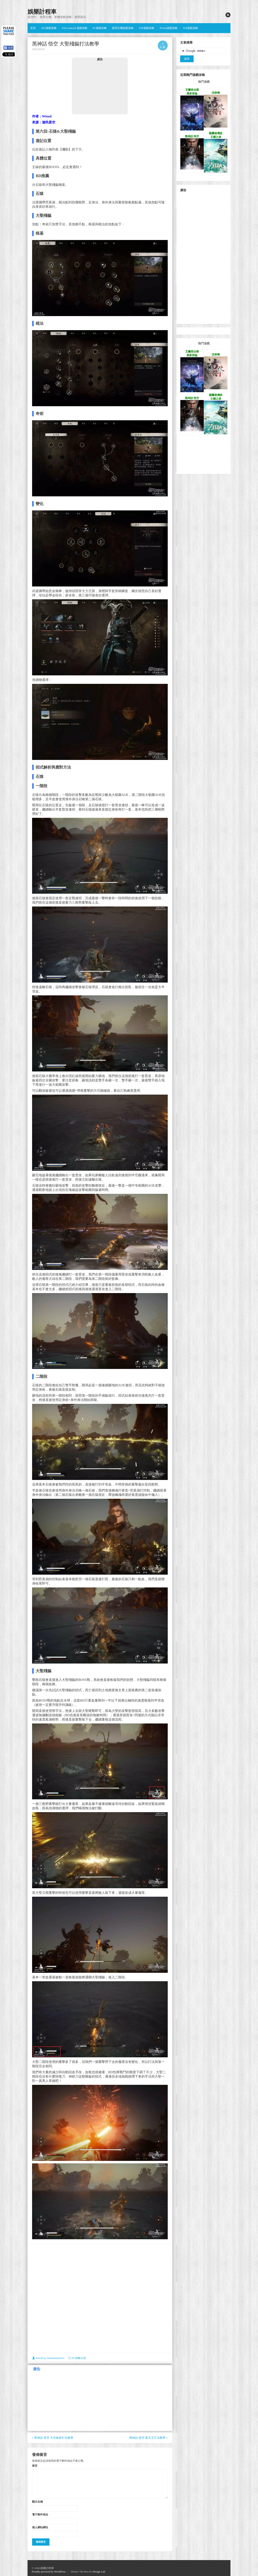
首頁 (33, 28)
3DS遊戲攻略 (49, 28)
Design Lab (99, 2571)
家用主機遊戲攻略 (123, 28)
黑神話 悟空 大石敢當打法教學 (53, 2437)
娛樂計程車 (42, 11)
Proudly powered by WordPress (49, 2571)
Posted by (48, 2358)
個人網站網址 (40, 2527)
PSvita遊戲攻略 (168, 28)
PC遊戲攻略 (100, 28)
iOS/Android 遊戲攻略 (74, 28)
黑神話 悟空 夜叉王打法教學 (148, 2437)
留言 (34, 2465)
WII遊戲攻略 (190, 28)
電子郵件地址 (40, 2514)
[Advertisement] (100, 87)
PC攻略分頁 (79, 2358)
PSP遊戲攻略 (146, 28)
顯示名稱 (37, 2501)
